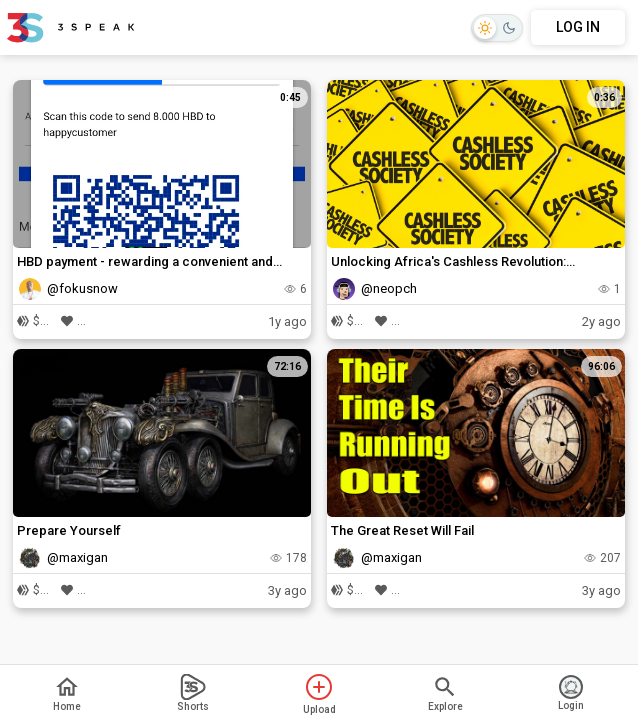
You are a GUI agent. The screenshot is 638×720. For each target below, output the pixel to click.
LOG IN (578, 27)
